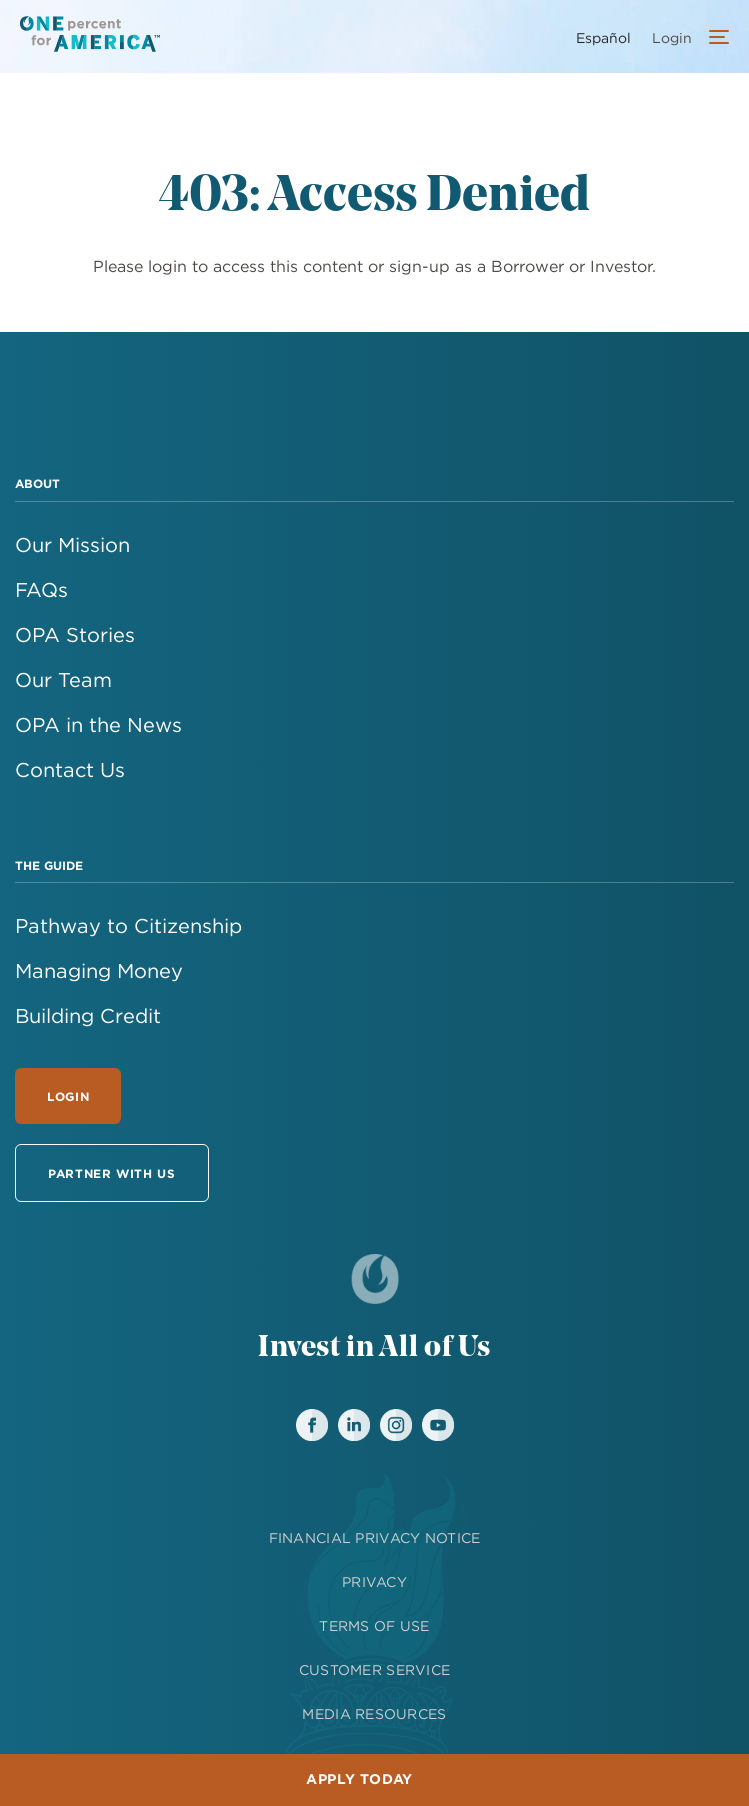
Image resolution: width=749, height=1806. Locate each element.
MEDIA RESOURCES (374, 1714)
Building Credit (88, 1015)
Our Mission (72, 544)
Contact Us (70, 769)
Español (603, 38)
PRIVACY (374, 1582)
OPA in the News (98, 724)
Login (68, 1096)
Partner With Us (112, 1173)
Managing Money (99, 970)
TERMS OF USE (374, 1626)
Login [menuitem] (672, 38)
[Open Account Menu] (714, 39)
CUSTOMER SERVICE (374, 1670)
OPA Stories (75, 634)
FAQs (41, 589)
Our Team (63, 679)
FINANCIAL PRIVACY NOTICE (375, 1538)
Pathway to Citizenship (128, 925)
